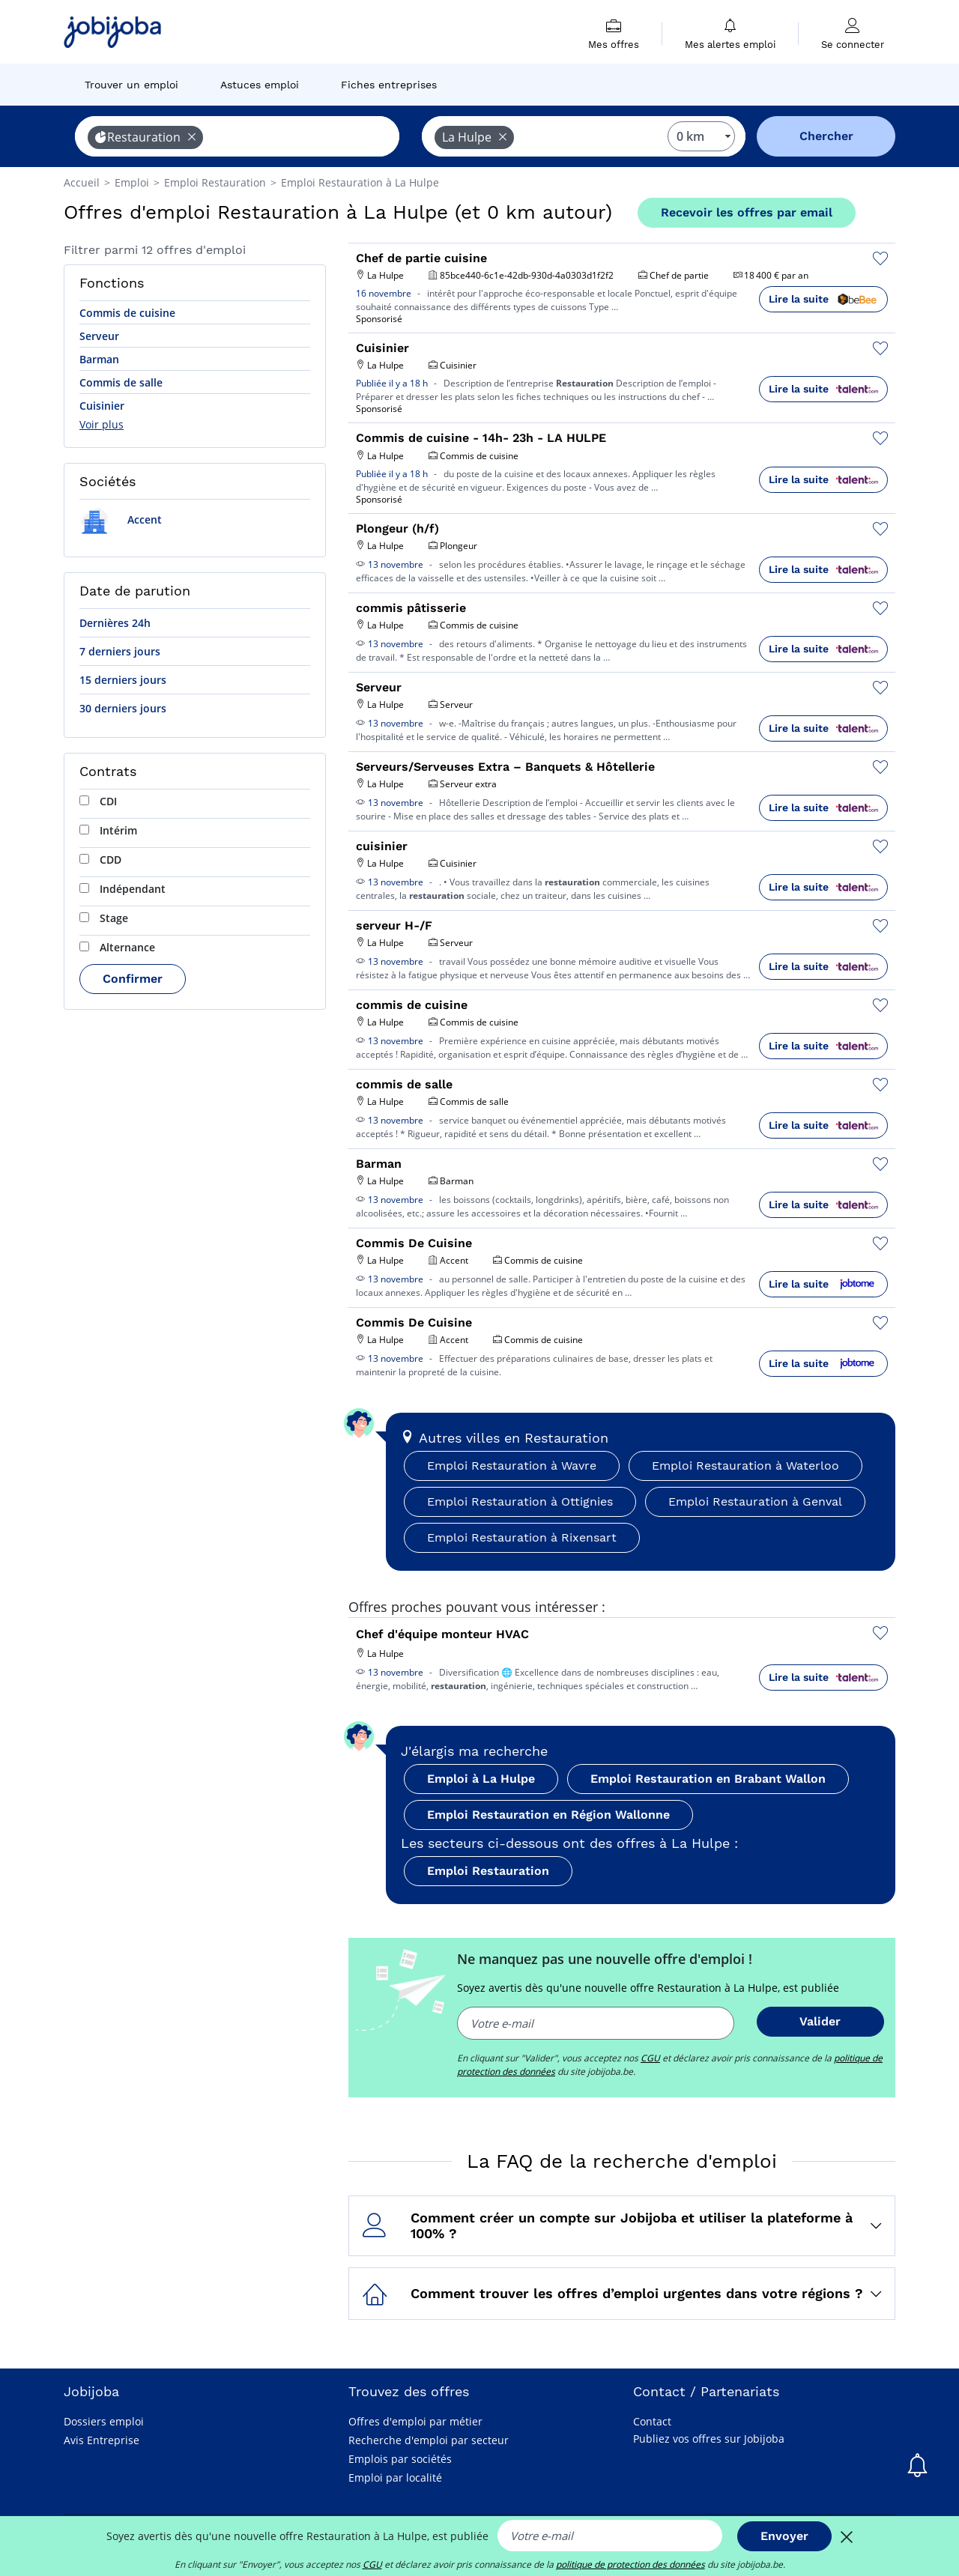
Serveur (99, 336)
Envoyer (784, 2536)
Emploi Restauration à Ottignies (520, 1501)
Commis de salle (121, 382)
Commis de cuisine (127, 313)
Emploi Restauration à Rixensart (522, 1537)
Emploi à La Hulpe (481, 1779)
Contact (652, 2421)
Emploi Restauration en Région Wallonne (548, 1814)
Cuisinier (101, 405)
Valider (820, 2021)
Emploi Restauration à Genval (755, 1501)
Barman (99, 359)
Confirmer (133, 979)
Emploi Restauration (488, 1871)
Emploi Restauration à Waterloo (745, 1465)
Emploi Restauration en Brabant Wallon (708, 1779)
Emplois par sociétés (400, 2459)
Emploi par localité (395, 2477)
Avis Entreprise (101, 2440)
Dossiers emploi (104, 2421)
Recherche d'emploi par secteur (428, 2440)
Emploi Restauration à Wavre (511, 1465)
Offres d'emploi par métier (415, 2421)
